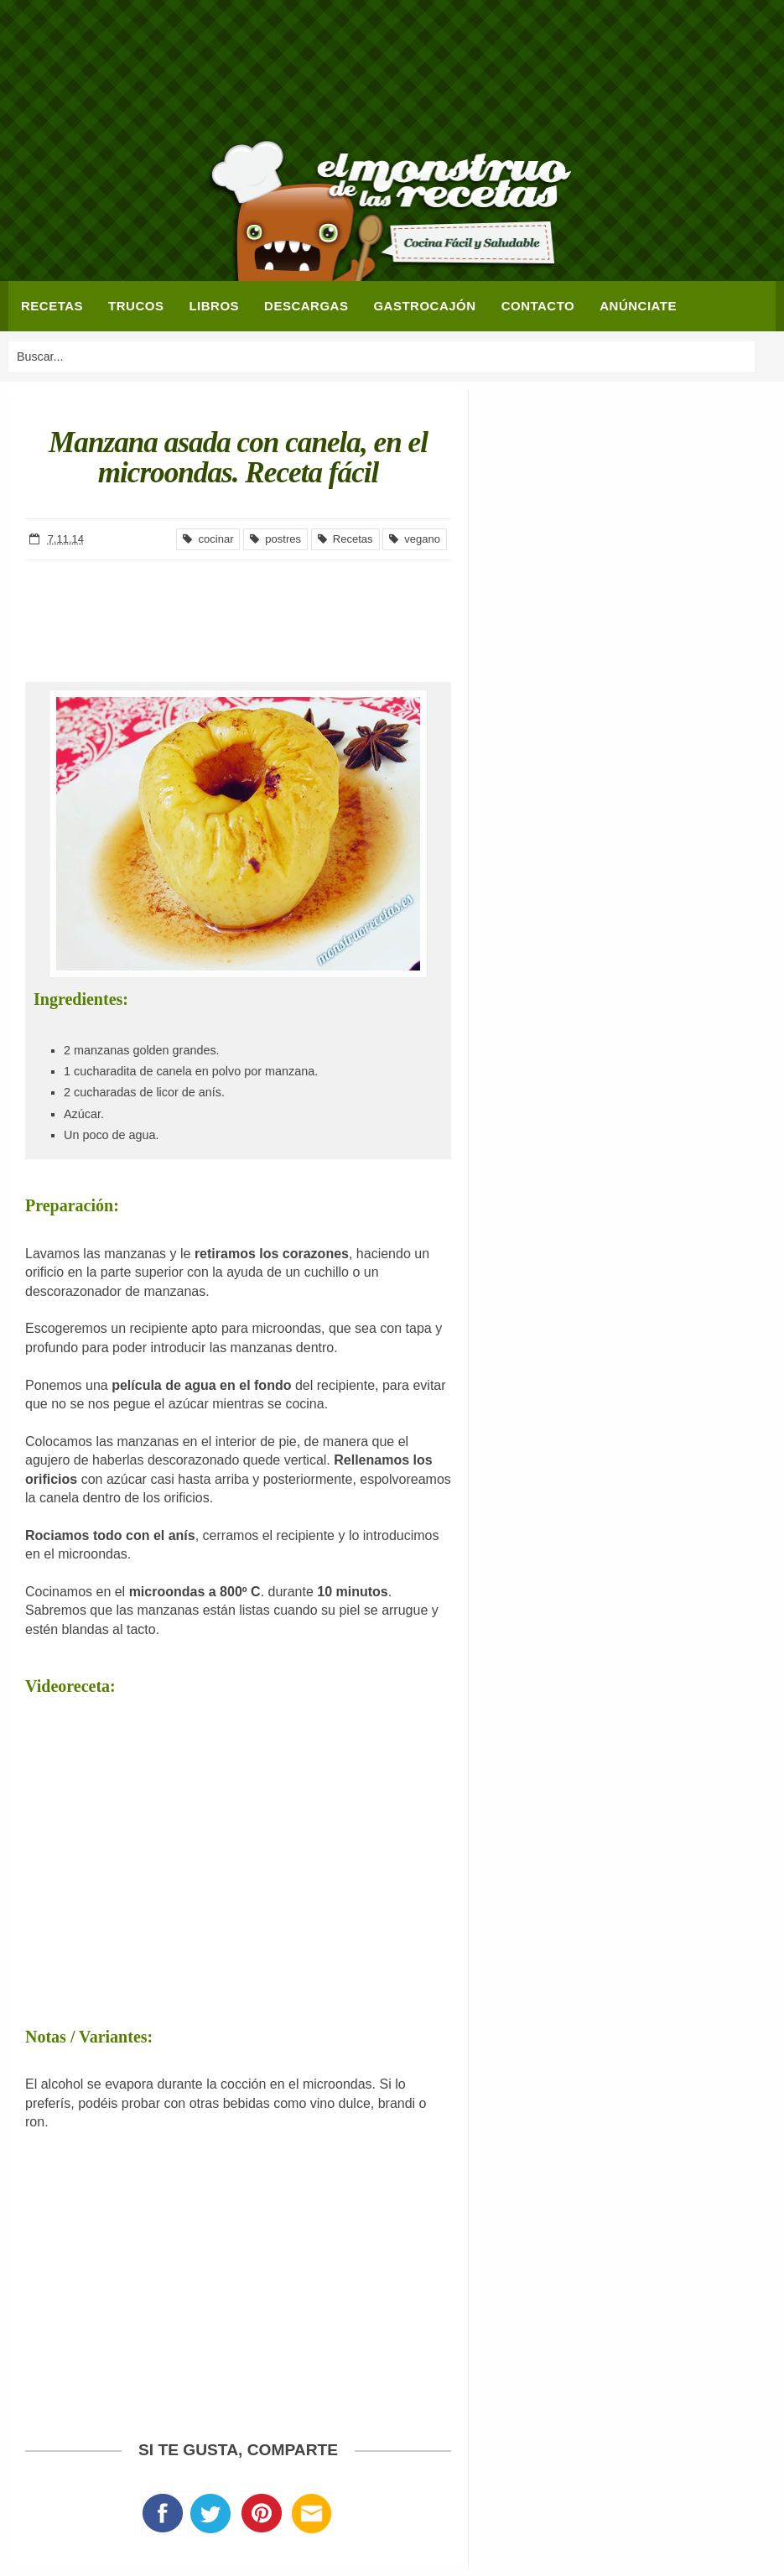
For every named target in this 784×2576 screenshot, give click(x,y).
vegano (414, 539)
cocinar (208, 539)
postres (275, 539)
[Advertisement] (392, 71)
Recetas (345, 539)
